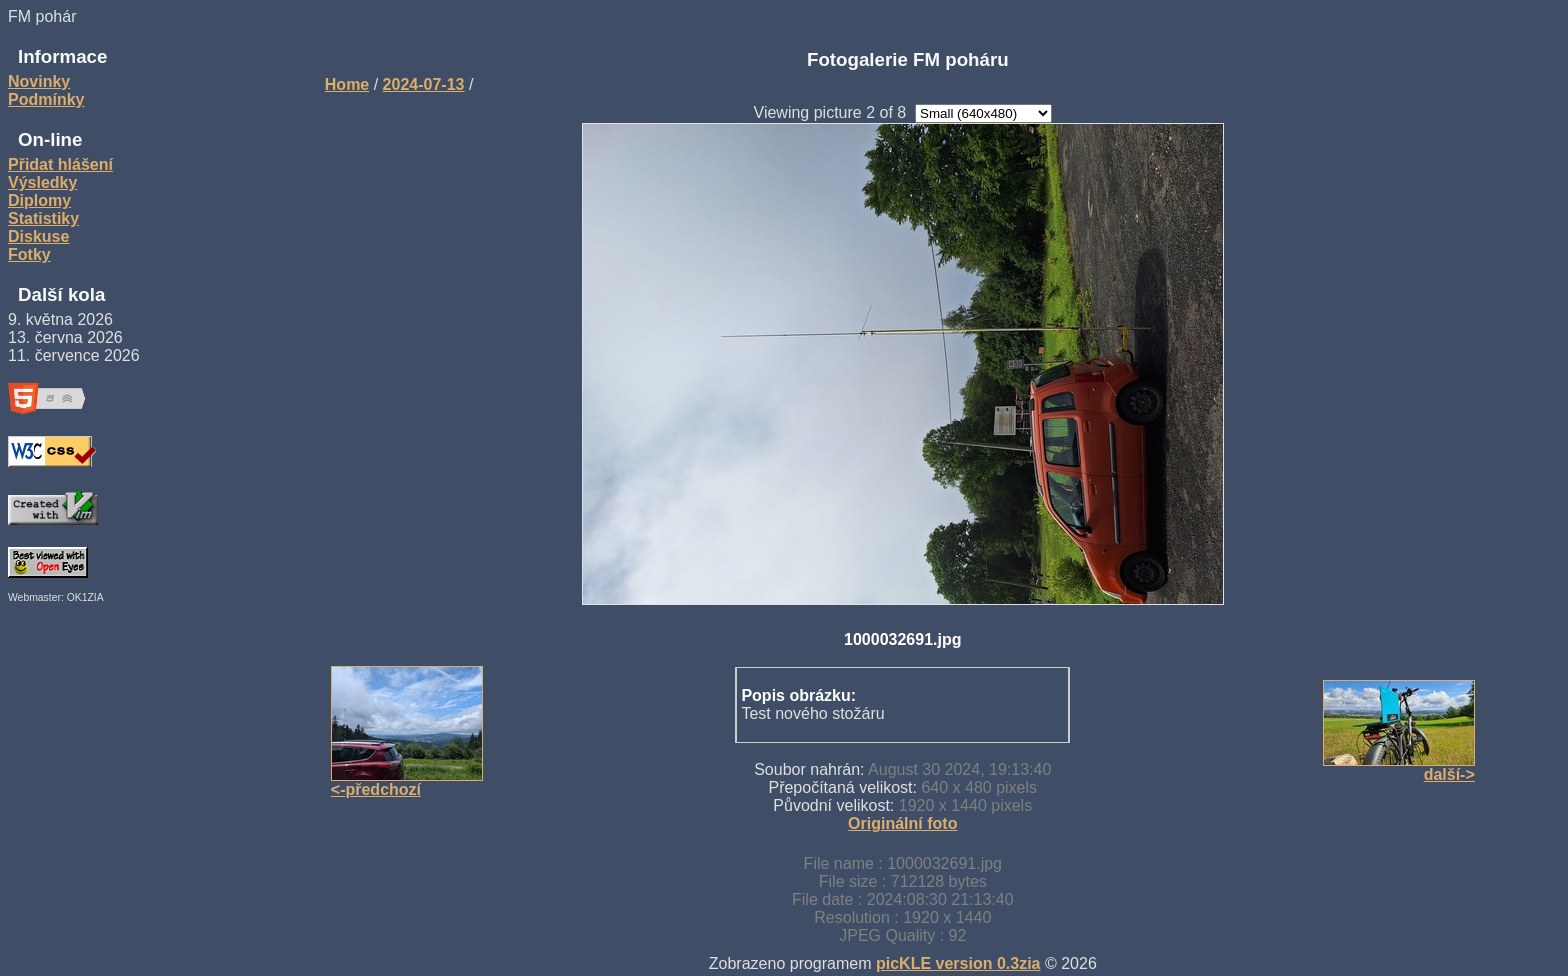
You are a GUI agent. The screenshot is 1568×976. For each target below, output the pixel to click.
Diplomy (39, 200)
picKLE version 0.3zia (958, 963)
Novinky (39, 81)
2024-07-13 (424, 84)
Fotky (29, 254)
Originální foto (902, 823)
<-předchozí (376, 789)
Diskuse (38, 236)
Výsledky (42, 182)
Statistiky (43, 218)
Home (347, 84)
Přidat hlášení (60, 164)
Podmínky (46, 99)
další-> (1449, 774)
